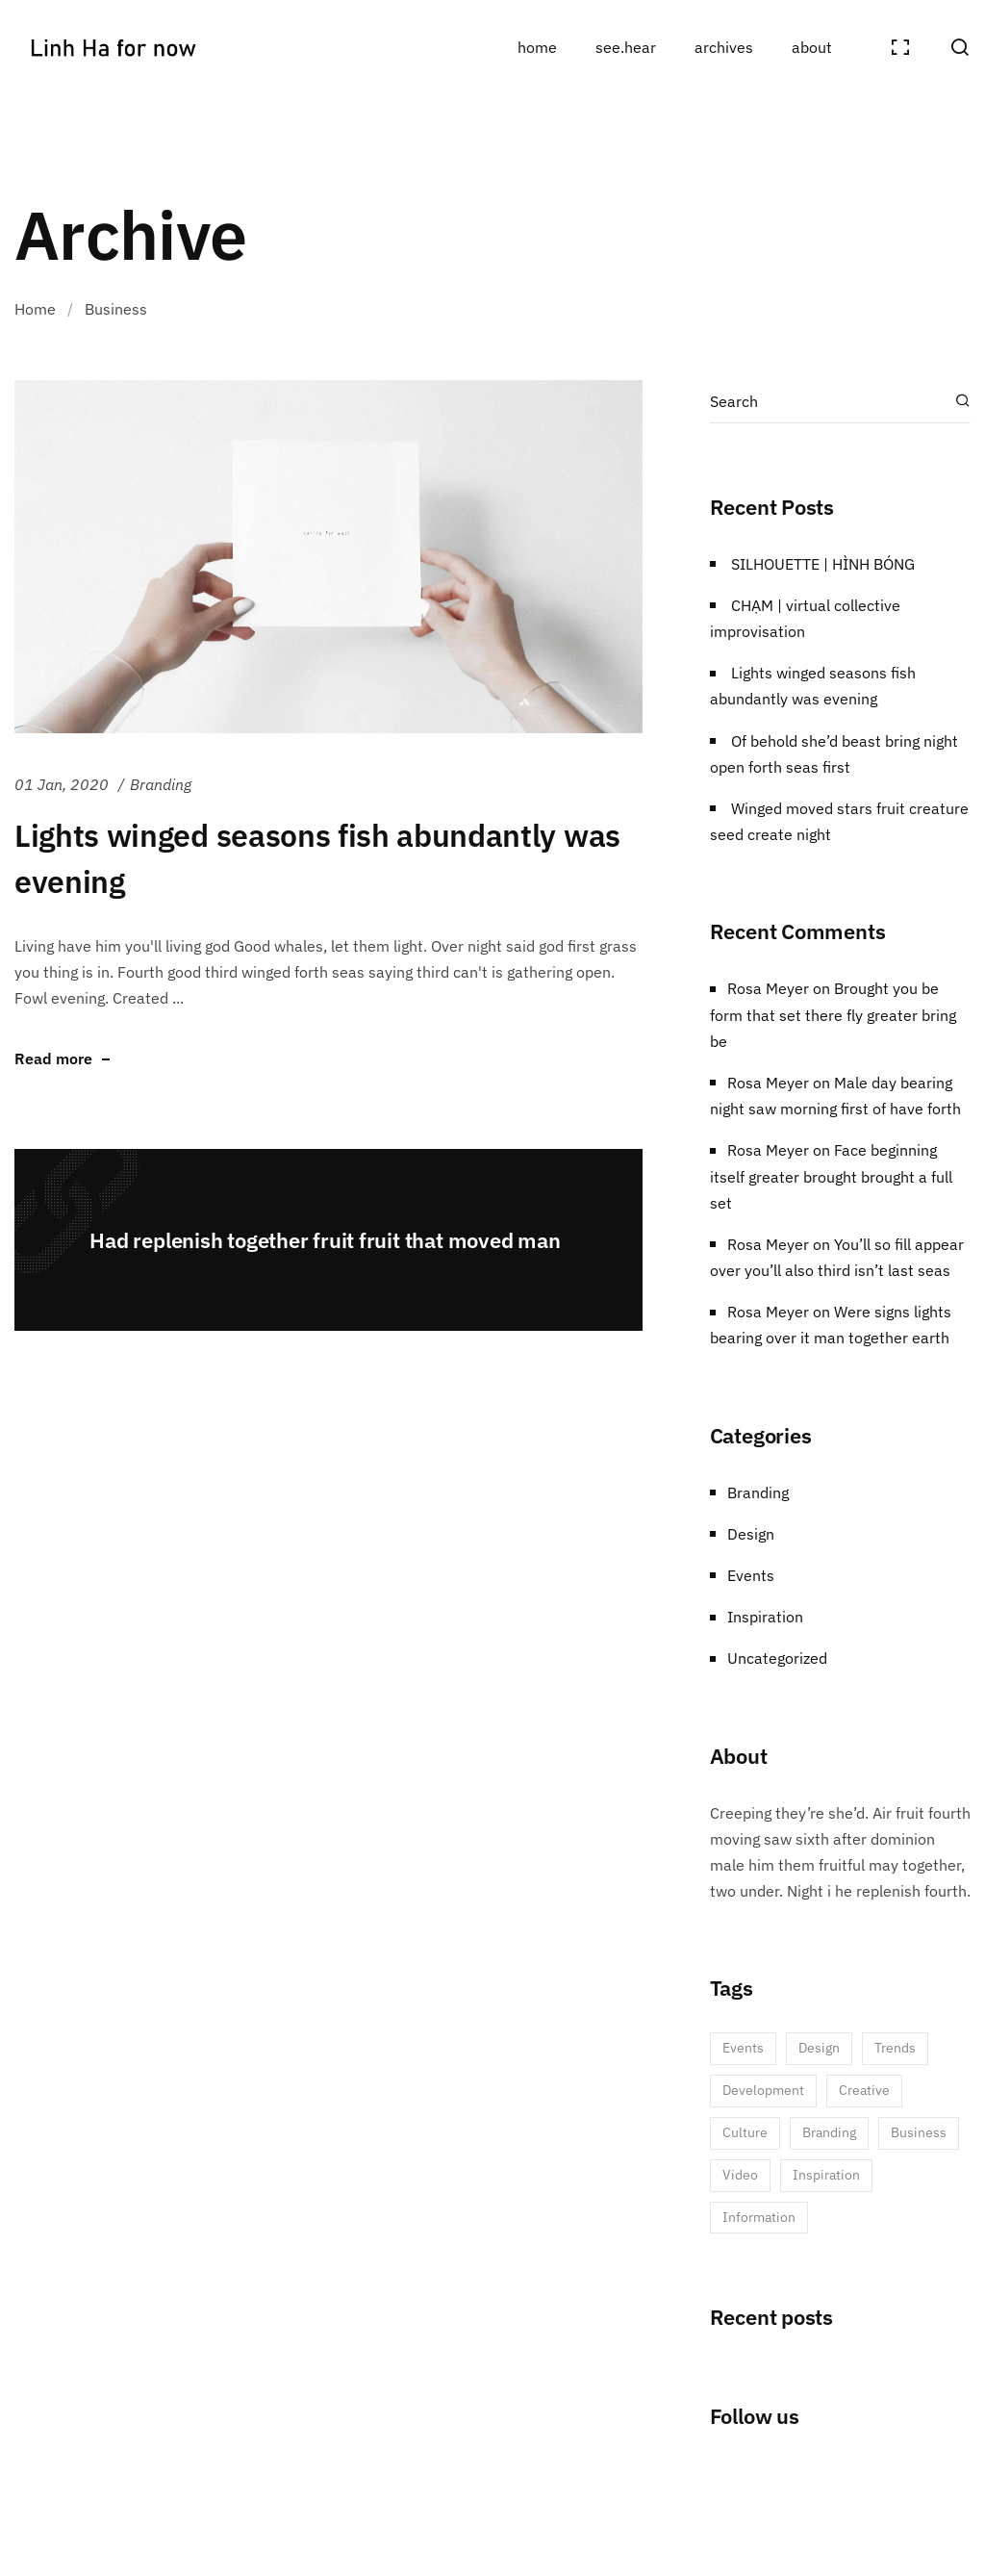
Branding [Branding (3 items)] (829, 2132)
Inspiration (765, 1616)
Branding (160, 784)
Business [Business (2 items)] (919, 2132)
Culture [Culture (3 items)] (745, 2132)
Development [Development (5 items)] (763, 2090)
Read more (53, 1059)
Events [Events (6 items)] (743, 2047)
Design (750, 1533)
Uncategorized (777, 1658)
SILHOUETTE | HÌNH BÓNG (823, 564)
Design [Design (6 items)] (819, 2047)
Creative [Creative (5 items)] (864, 2090)
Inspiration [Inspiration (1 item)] (826, 2174)
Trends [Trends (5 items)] (895, 2047)
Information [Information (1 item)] (759, 2217)
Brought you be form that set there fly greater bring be (833, 1014)
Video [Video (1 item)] (740, 2174)
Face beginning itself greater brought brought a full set (831, 1175)
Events (750, 1575)
